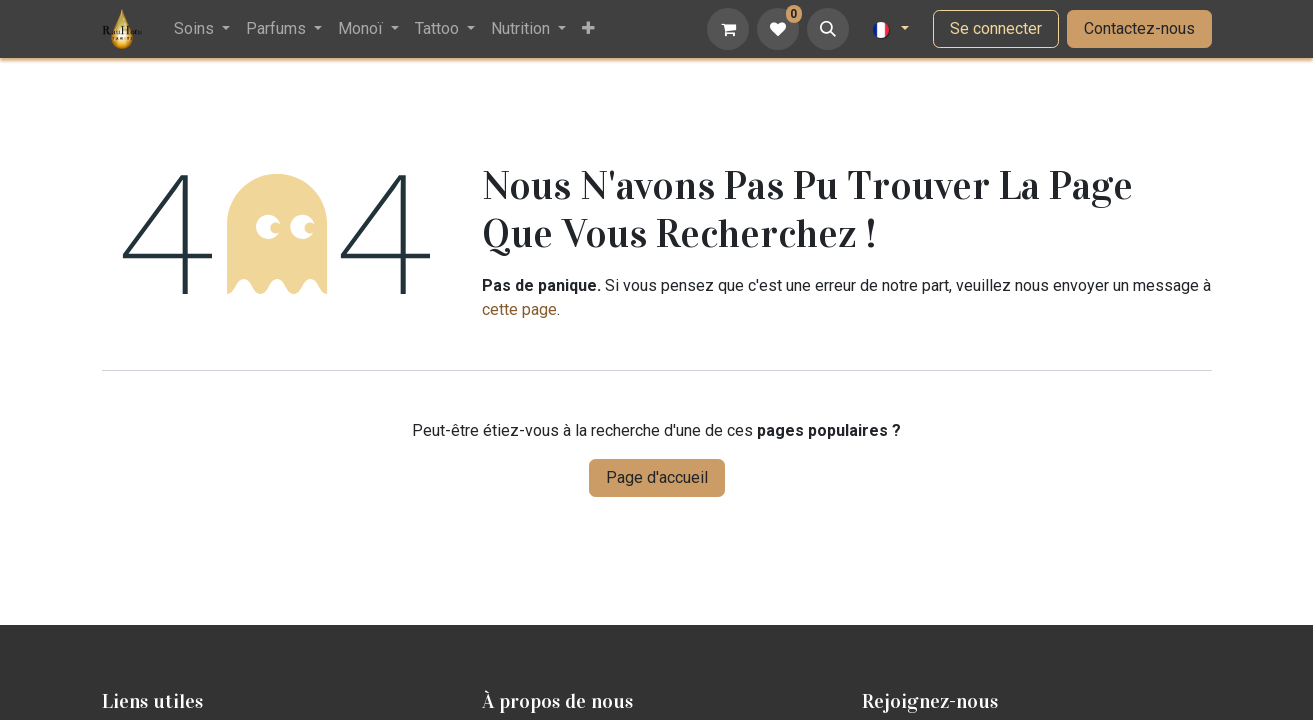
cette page (519, 309)
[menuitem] (202, 29)
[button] (828, 29)
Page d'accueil (657, 477)
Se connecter (996, 28)
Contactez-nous (1139, 28)
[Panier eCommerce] (728, 29)
